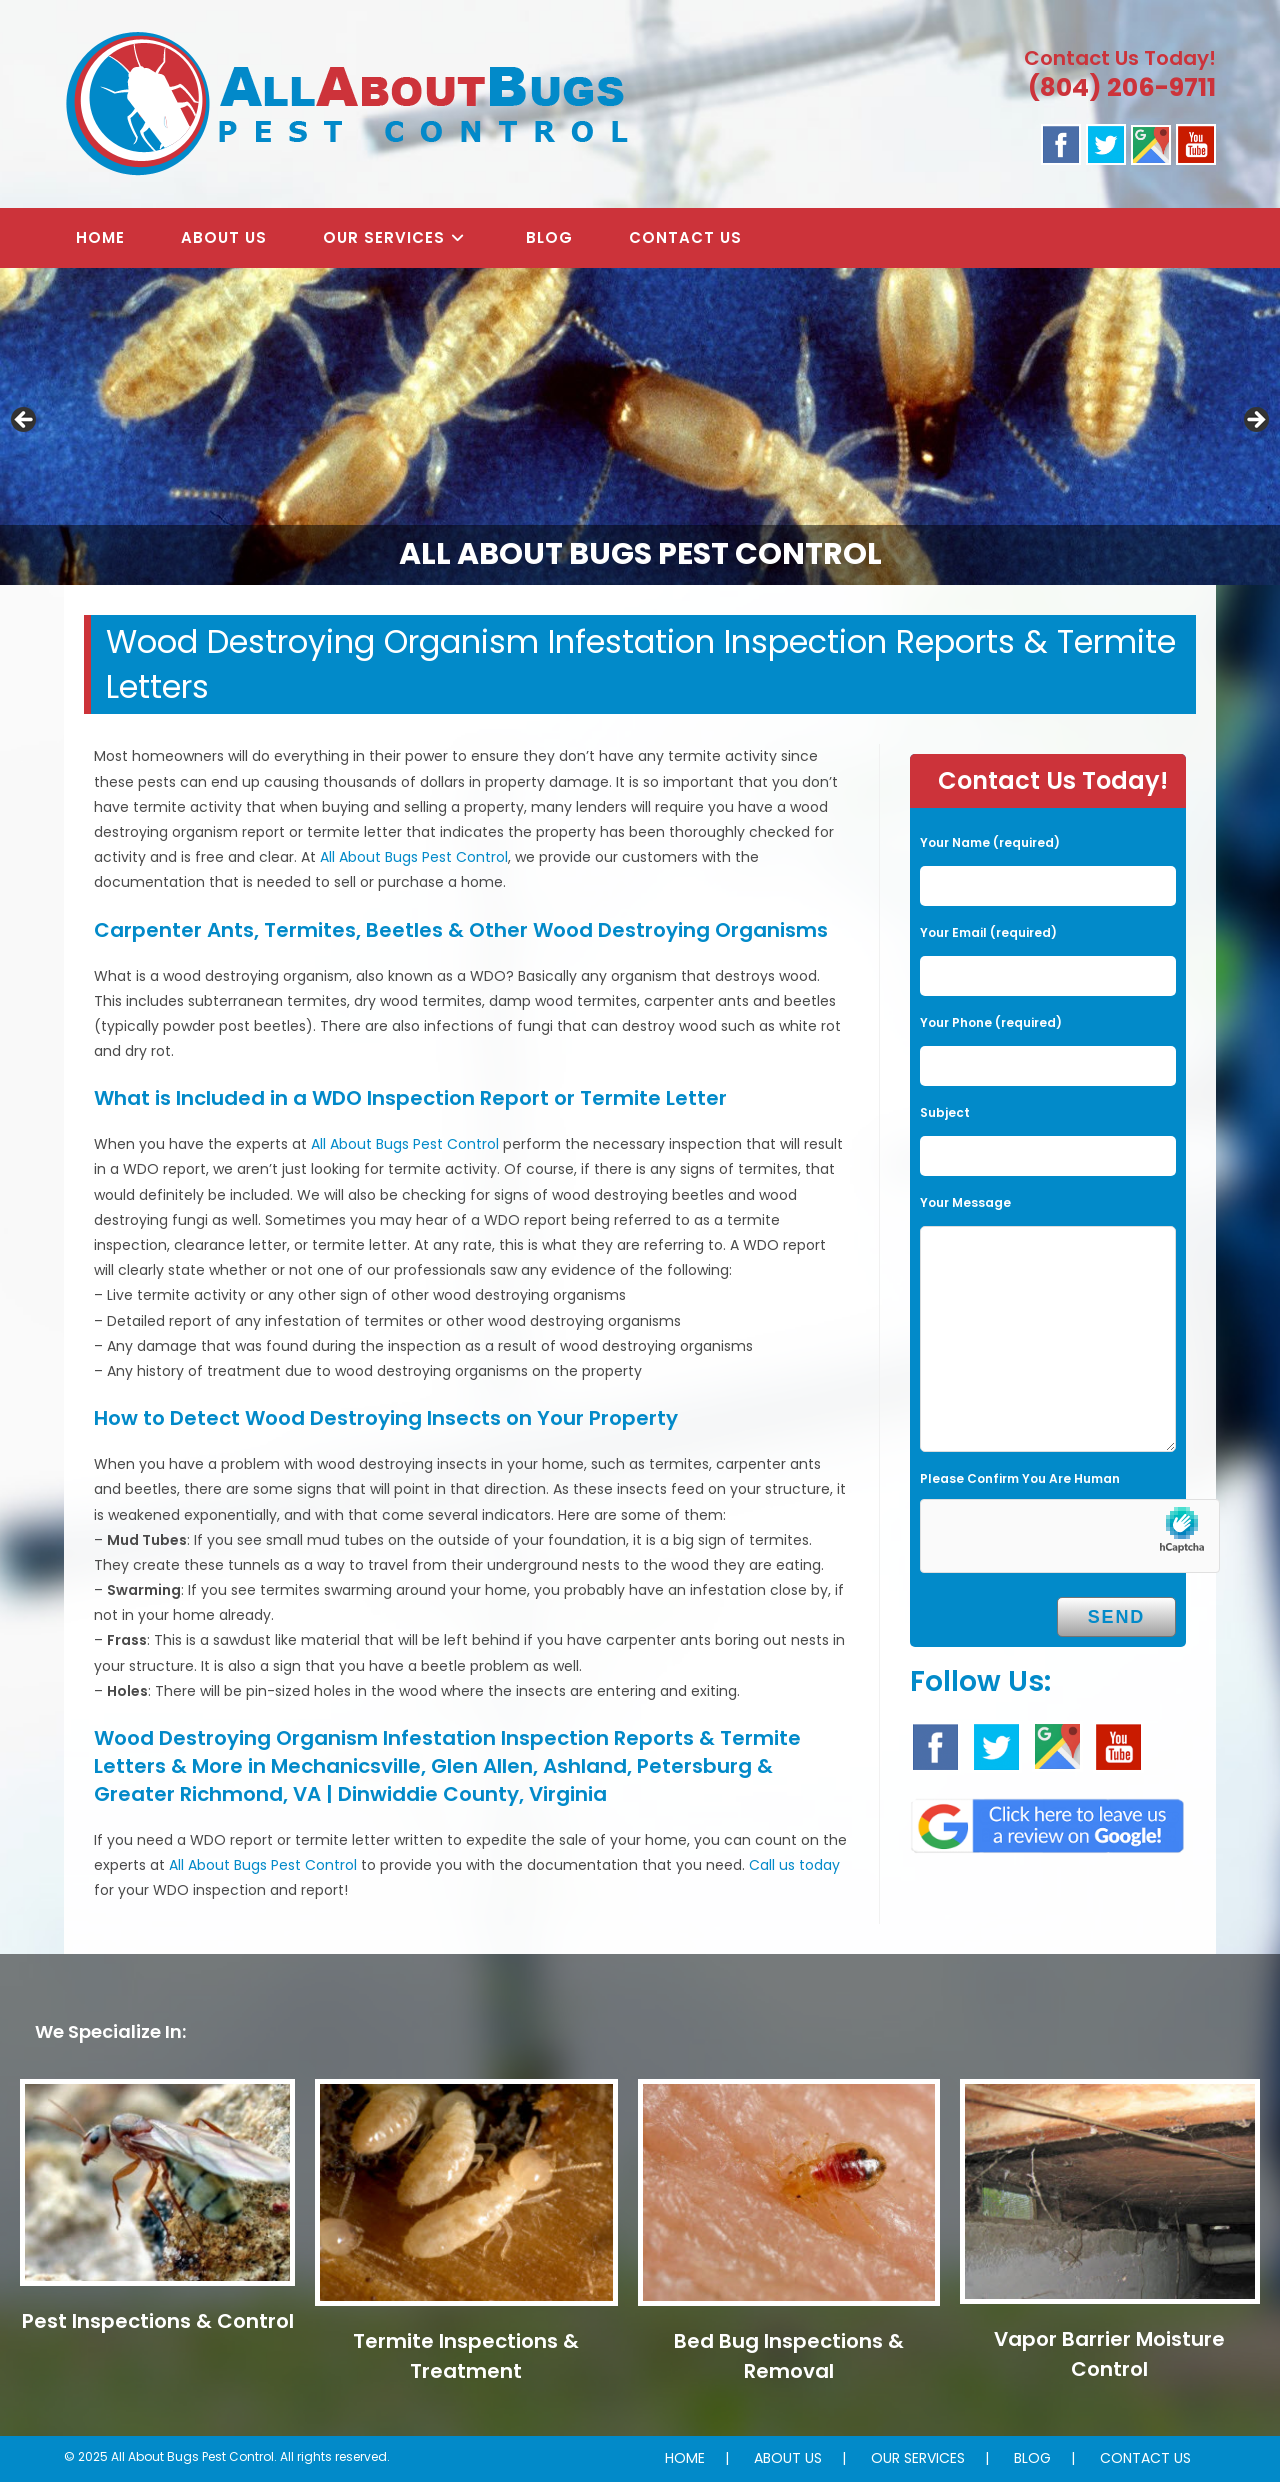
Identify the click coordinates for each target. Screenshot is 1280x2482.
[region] (640, 426)
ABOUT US (788, 2458)
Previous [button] (25, 421)
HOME (685, 2458)
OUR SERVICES (918, 2458)
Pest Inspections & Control (158, 2321)
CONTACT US (1145, 2458)
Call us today (794, 1865)
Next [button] (1255, 421)
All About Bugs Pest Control (414, 857)
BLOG (1032, 2458)
